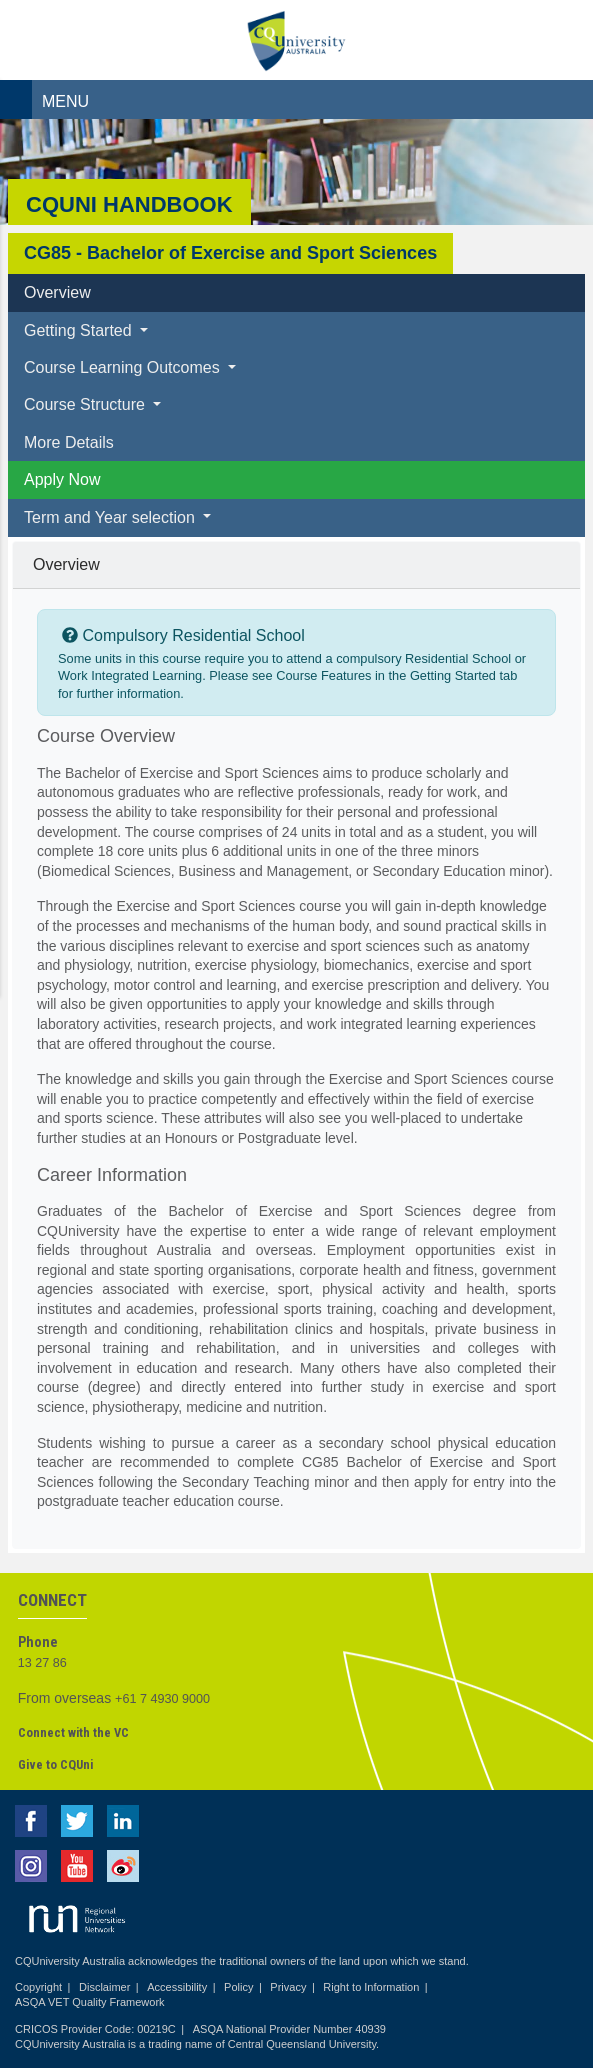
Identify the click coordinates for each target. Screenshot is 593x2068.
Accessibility (177, 1987)
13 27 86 (42, 1663)
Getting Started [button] (80, 330)
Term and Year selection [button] (111, 517)
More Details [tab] (69, 442)
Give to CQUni (55, 1764)
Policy (238, 1987)
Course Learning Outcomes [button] (124, 367)
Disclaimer (104, 1987)
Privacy (288, 1987)
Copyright (38, 1987)
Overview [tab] (57, 292)
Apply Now (62, 479)
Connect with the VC (73, 1732)
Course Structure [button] (86, 404)
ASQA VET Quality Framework (90, 2002)
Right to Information (371, 1987)
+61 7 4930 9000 (162, 1699)
